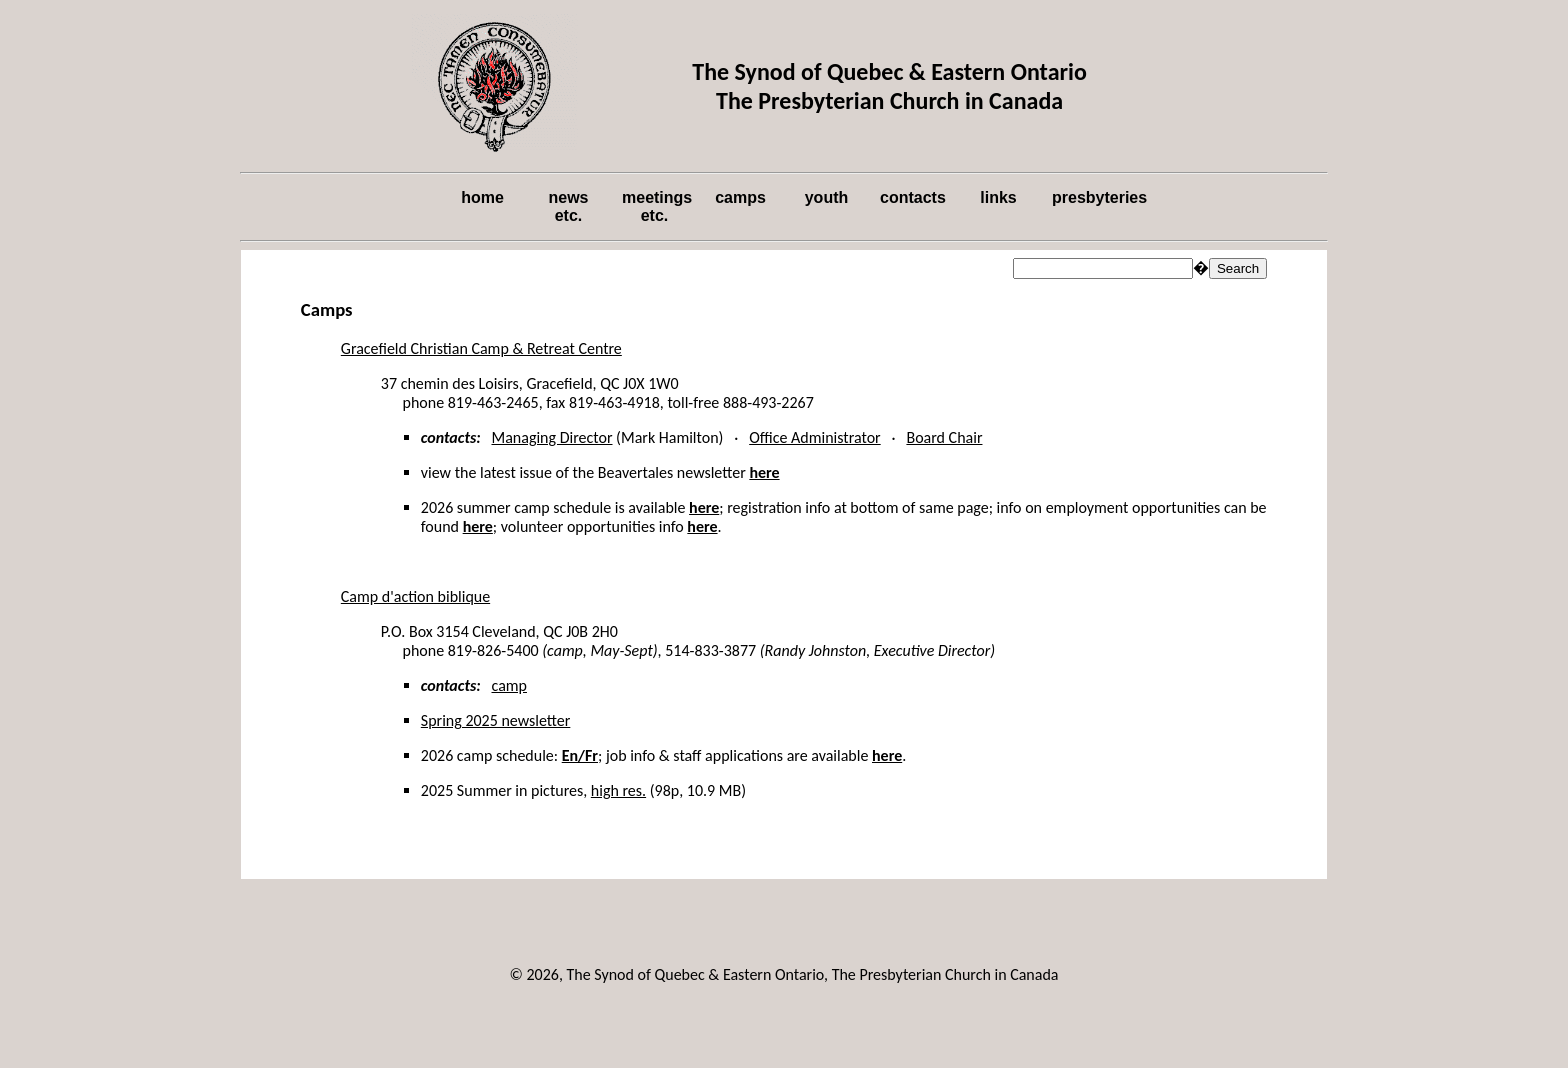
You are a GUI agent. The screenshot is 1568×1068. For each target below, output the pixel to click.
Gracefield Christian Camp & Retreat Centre (481, 348)
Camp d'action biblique (415, 596)
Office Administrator (814, 437)
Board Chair (944, 437)
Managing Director (552, 437)
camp (509, 685)
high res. (618, 790)
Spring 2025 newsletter (496, 720)
